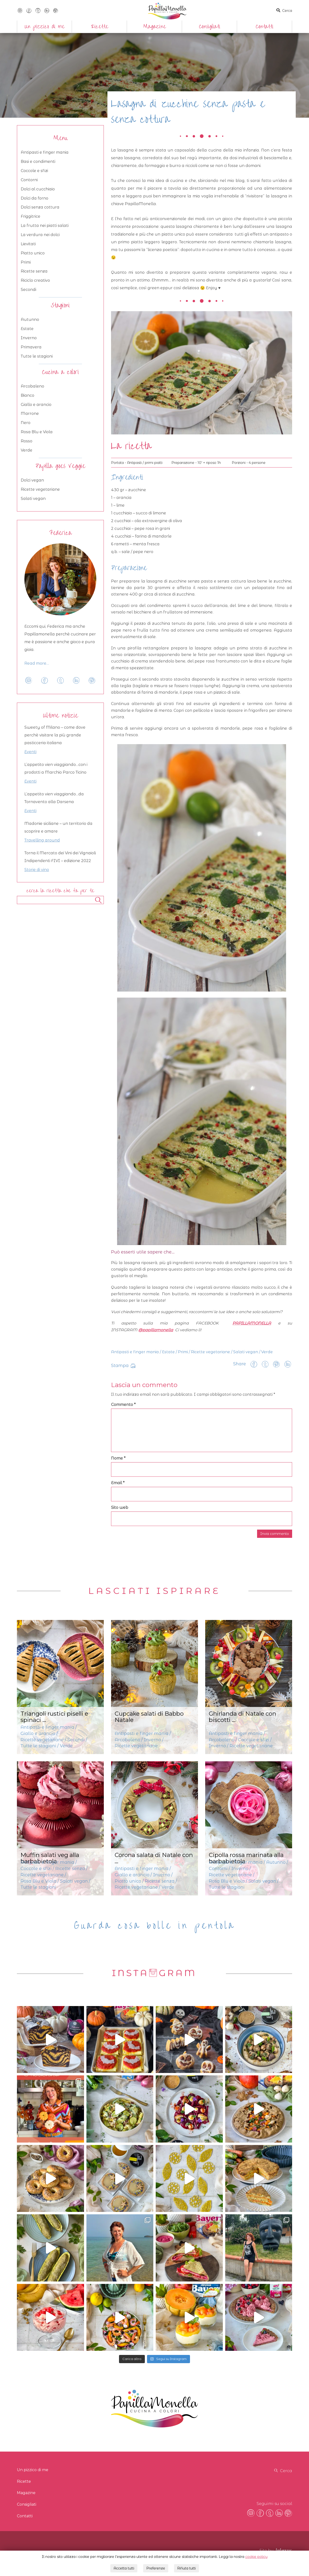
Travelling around (42, 840)
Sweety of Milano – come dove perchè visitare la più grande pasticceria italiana (54, 735)
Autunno (30, 319)
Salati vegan (33, 498)
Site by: (276, 2550)
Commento (123, 1404)
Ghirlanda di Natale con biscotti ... (242, 1716)
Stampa (123, 1366)
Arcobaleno (32, 386)
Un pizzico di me (44, 26)
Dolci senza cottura (40, 207)
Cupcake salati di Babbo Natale (149, 1716)
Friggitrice (30, 216)
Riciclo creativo (35, 280)
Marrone (30, 413)
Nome (118, 1458)
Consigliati (209, 26)
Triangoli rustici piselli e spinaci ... (54, 1716)
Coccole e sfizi (34, 170)
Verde (26, 450)
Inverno (29, 338)
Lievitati (28, 244)
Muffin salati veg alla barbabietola (50, 1858)
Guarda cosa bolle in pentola (154, 1926)
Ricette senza (34, 271)
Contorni (29, 180)
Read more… (36, 663)
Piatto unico (33, 253)
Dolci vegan (32, 480)
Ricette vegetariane (40, 489)
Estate (27, 328)
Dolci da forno (34, 198)
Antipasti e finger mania (45, 152)
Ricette (99, 26)
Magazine (154, 26)
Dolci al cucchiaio (38, 189)
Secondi (28, 289)
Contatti (265, 26)
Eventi (30, 751)
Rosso (26, 441)
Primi (26, 262)
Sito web (119, 1507)
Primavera (31, 347)
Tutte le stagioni (37, 356)
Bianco (27, 395)
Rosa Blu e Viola (37, 432)
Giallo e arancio (36, 404)
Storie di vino (36, 869)
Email (118, 1483)
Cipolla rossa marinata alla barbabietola (246, 1858)
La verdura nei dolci (40, 234)
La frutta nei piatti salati (45, 225)
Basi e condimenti (38, 161)
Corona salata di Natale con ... (154, 1858)
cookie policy (256, 2556)
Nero (25, 422)
